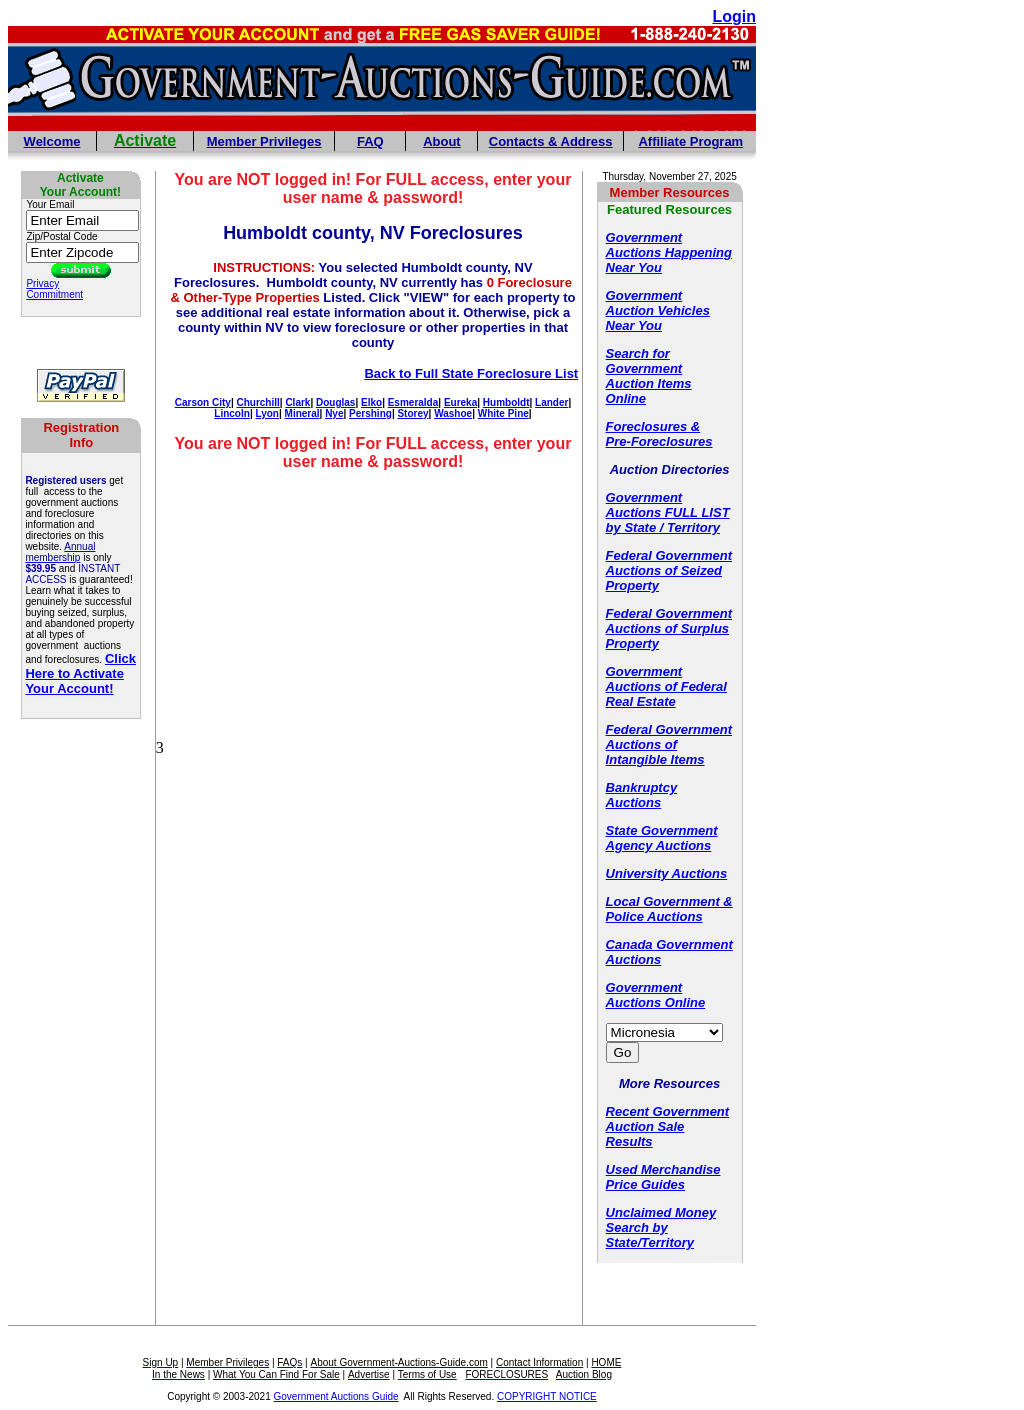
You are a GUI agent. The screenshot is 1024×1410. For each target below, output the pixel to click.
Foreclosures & (653, 426)
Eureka (460, 402)
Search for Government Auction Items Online (649, 376)
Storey (412, 413)
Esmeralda (413, 402)
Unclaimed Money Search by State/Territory (661, 1227)
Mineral (302, 413)
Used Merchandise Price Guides (663, 1177)
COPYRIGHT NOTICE (547, 1396)
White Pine (503, 413)
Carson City (203, 402)
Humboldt (506, 402)
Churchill (257, 402)
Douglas (335, 402)
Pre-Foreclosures (659, 441)
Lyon (267, 413)
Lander (551, 402)
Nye (334, 413)
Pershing (370, 413)
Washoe (453, 413)
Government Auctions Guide (336, 1396)
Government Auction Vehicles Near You (658, 310)
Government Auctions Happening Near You (669, 252)
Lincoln (232, 413)
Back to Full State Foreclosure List (471, 373)
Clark (297, 402)
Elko (371, 402)
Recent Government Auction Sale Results (668, 1126)
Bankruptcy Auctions (642, 795)
